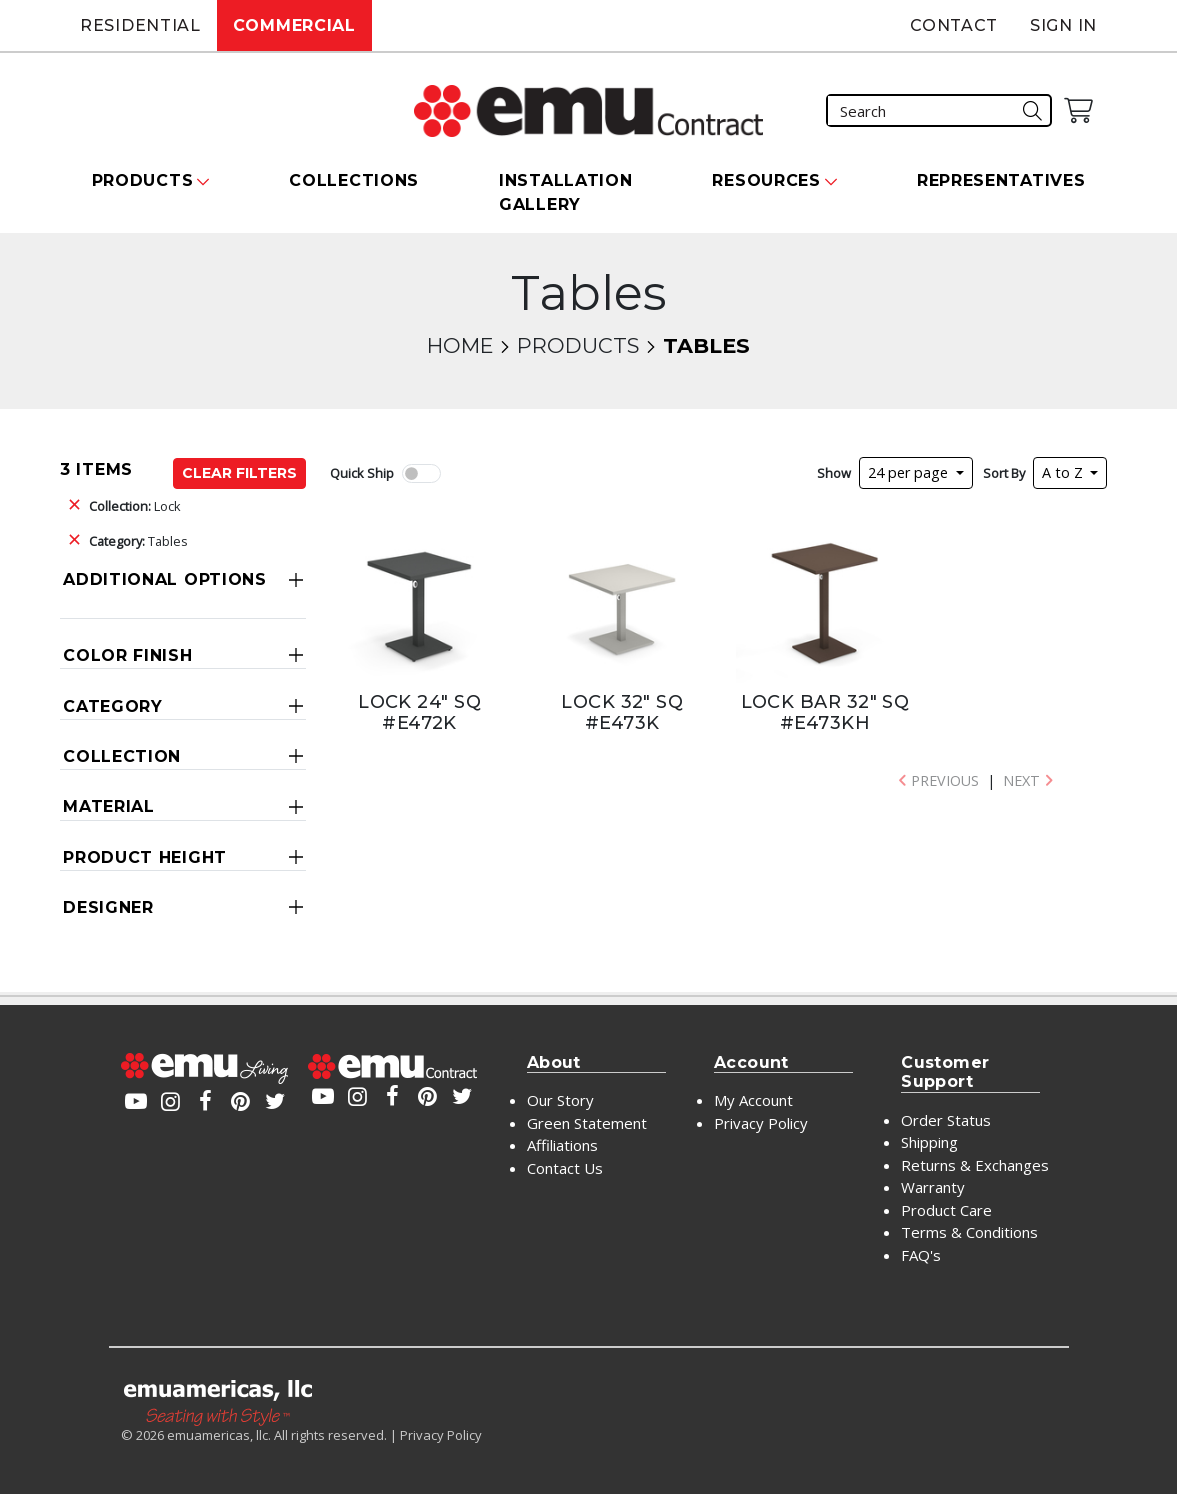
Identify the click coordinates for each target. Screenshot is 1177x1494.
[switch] (421, 473)
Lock (135, 506)
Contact (954, 25)
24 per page (910, 472)
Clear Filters (239, 473)
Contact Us (565, 1168)
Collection (122, 756)
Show (834, 473)
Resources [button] (766, 180)
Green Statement (587, 1123)
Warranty (933, 1187)
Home (460, 345)
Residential (140, 25)
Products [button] (143, 180)
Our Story (560, 1100)
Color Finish (127, 655)
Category (113, 706)
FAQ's (921, 1255)
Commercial (294, 25)
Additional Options (165, 579)
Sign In (1063, 25)
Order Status (946, 1120)
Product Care (946, 1210)
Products (578, 345)
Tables (138, 541)
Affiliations (562, 1145)
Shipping (929, 1142)
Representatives (1001, 180)
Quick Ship (362, 473)
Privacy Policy (761, 1123)
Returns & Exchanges (975, 1165)
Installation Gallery (565, 192)
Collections (354, 180)
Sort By (1004, 473)
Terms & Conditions (969, 1232)
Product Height (145, 857)
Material (109, 806)
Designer (108, 907)
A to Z (1064, 472)
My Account (753, 1100)
